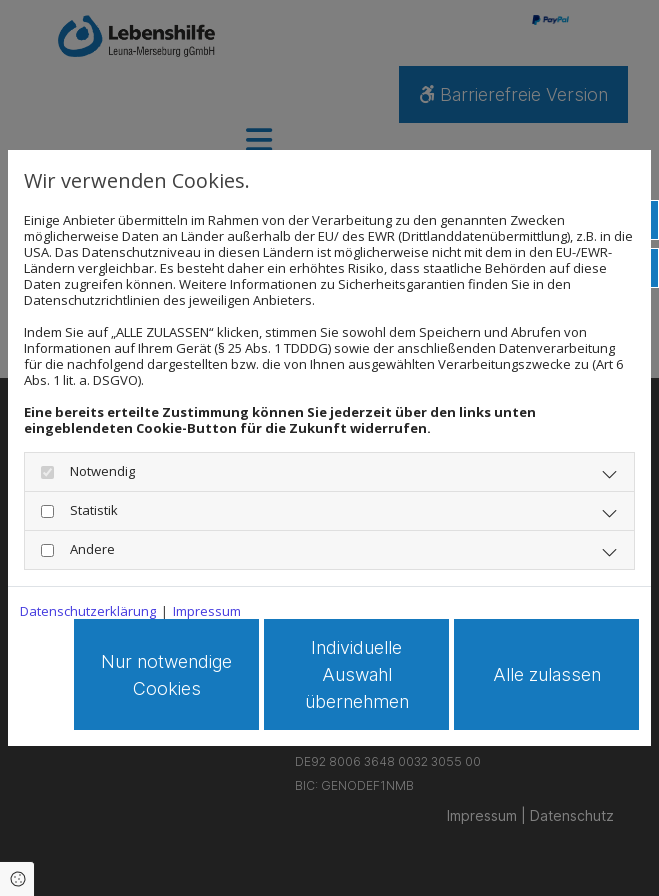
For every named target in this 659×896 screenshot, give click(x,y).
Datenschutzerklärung (88, 611)
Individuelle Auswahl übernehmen (357, 674)
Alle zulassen (547, 674)
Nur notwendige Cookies (166, 675)
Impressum (207, 611)
